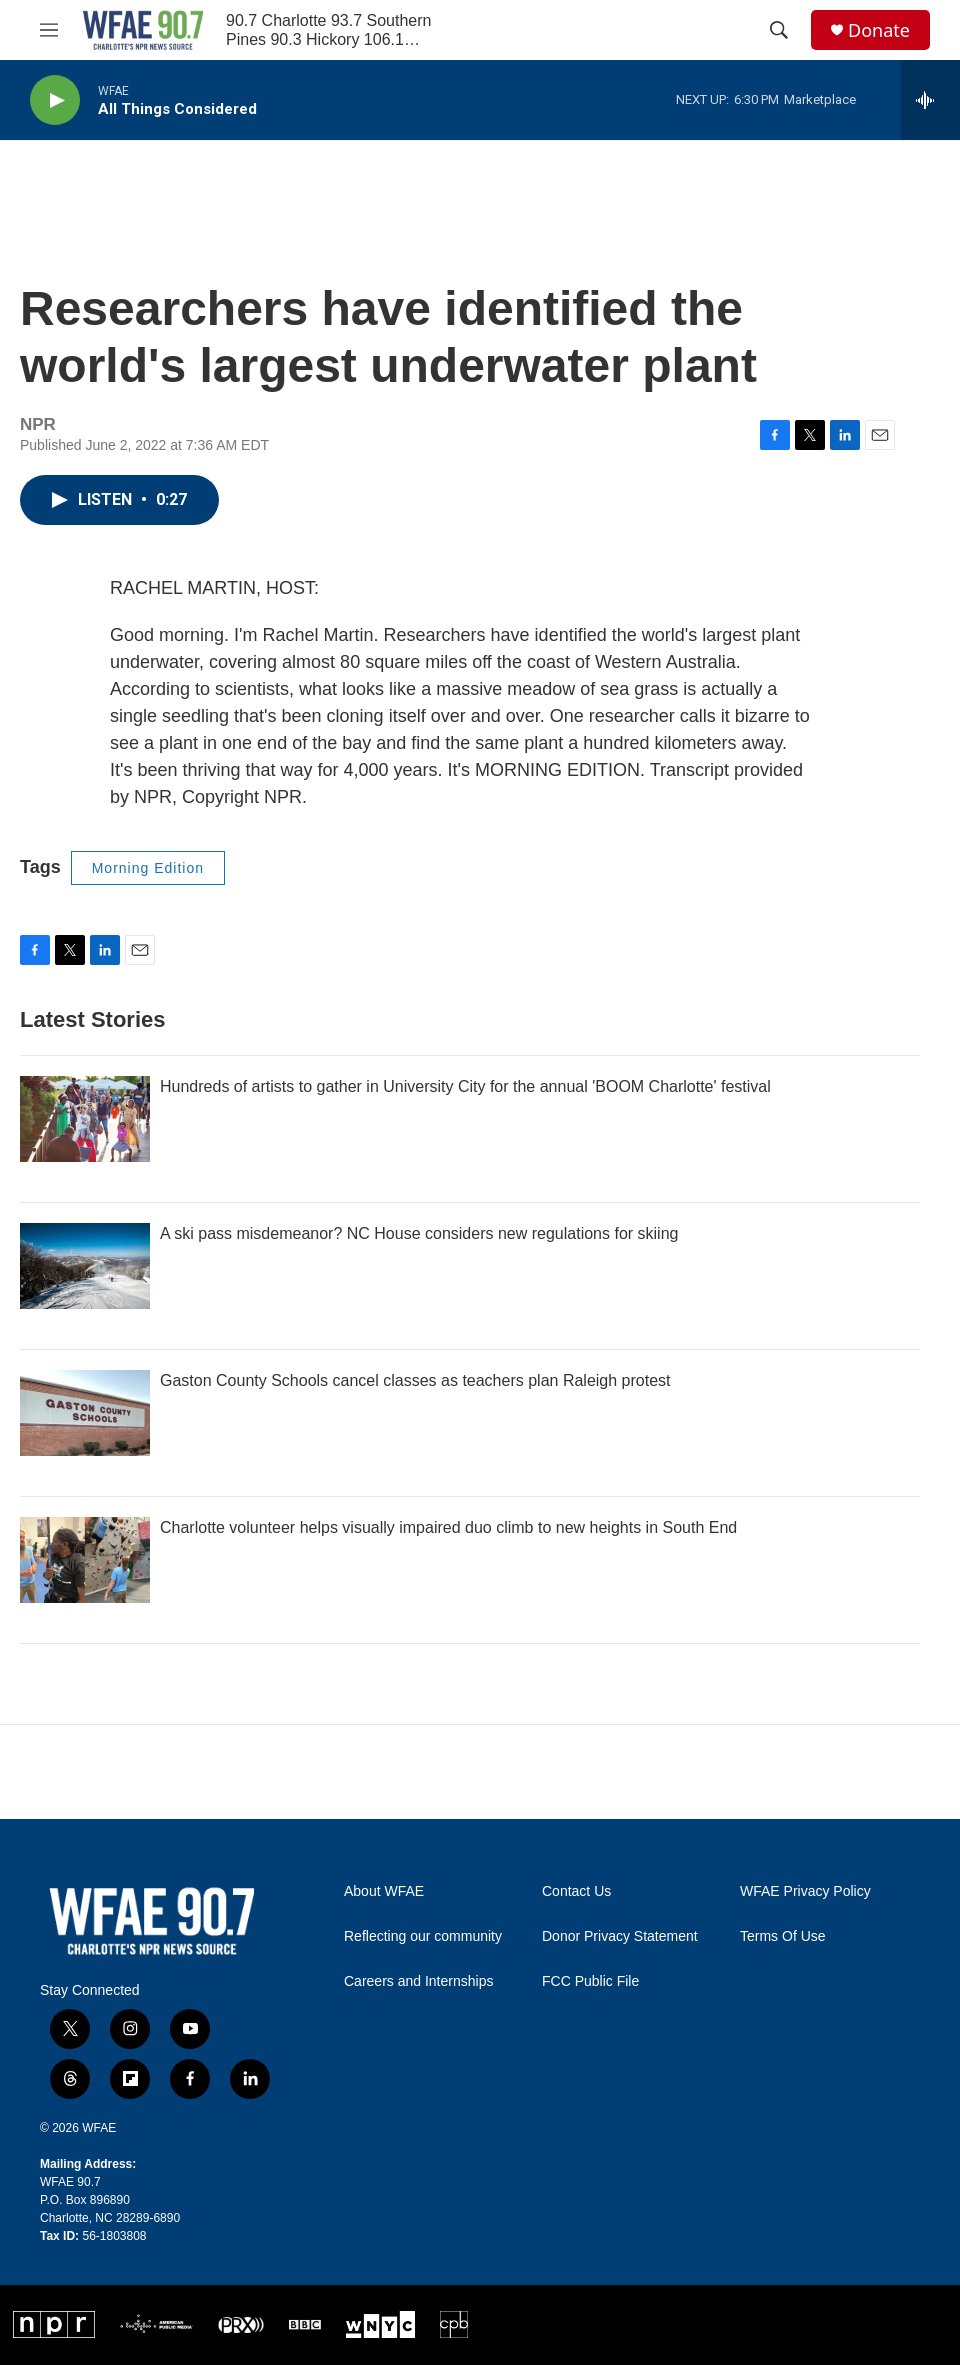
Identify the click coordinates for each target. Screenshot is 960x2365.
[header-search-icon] (779, 30)
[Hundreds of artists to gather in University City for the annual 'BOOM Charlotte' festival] (85, 1119)
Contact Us (576, 1891)
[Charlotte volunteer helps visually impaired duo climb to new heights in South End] (85, 1560)
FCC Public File (590, 1981)
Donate (879, 30)
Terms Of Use (783, 1936)
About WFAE (384, 1891)
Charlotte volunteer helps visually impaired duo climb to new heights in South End (448, 1527)
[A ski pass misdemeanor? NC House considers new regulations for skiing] (85, 1266)
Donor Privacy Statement (620, 1936)
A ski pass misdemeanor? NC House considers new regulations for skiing (419, 1233)
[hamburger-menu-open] (49, 30)
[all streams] (930, 100)
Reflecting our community (423, 1936)
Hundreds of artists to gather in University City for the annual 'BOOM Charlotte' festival (465, 1086)
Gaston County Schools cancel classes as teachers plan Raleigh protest (415, 1380)
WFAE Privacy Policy (805, 1891)
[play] (55, 100)
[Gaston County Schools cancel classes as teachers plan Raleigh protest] (85, 1413)
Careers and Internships (418, 1981)
